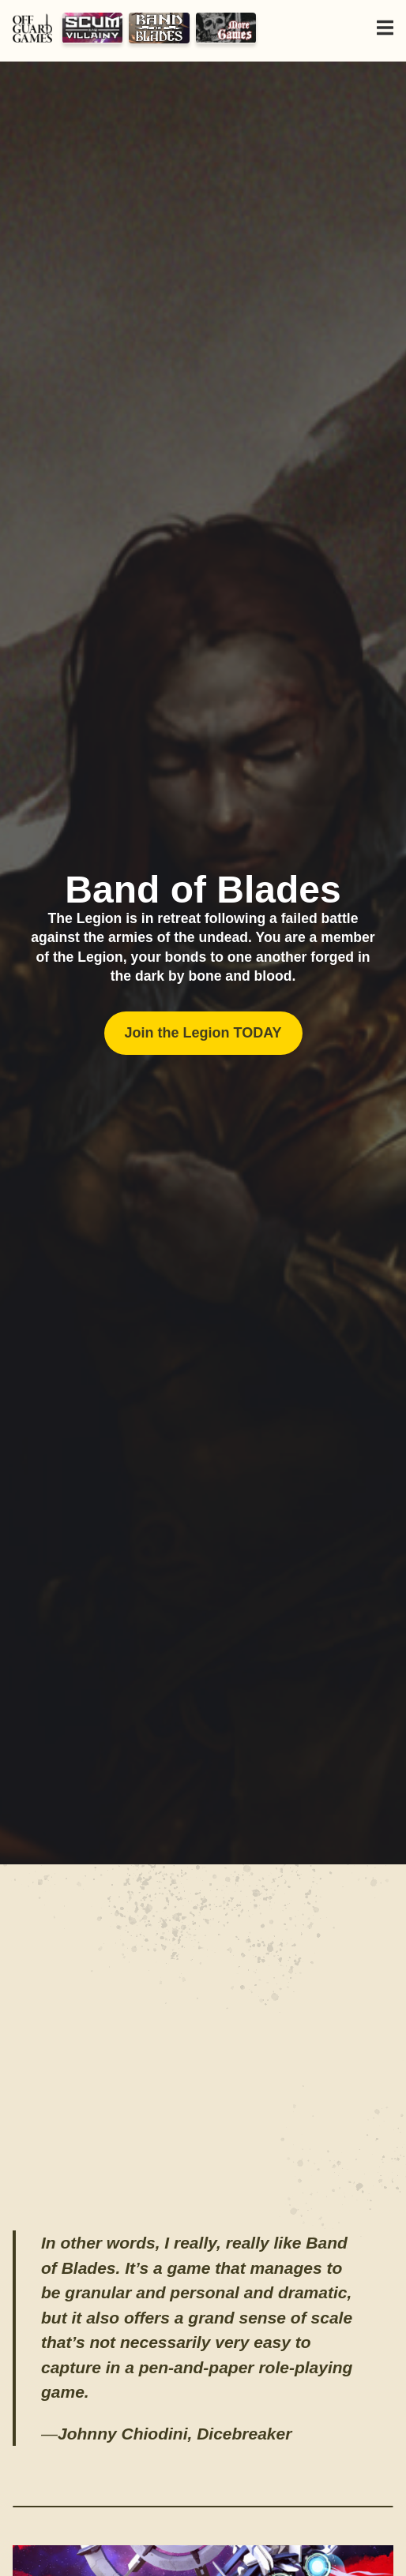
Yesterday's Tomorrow (226, 28)
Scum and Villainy (92, 28)
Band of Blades (159, 28)
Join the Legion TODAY (202, 1033)
